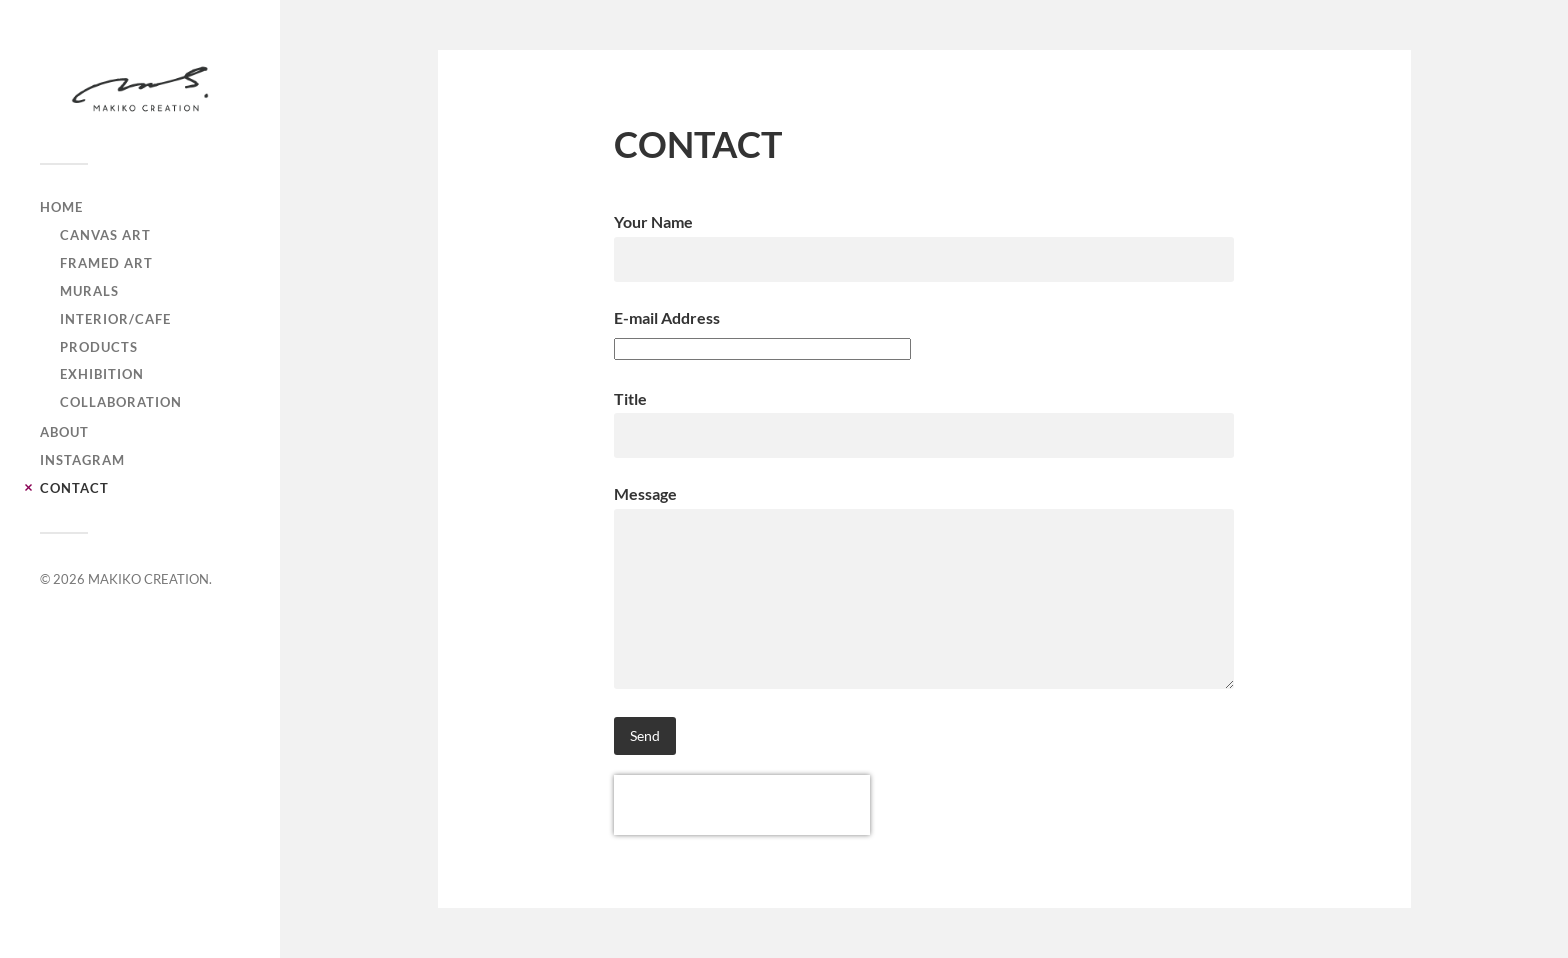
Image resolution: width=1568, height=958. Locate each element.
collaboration (121, 402)
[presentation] (742, 805)
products (99, 347)
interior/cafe (115, 319)
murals (89, 291)
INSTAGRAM (82, 460)
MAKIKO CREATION (148, 579)
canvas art (105, 235)
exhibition (102, 374)
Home (61, 207)
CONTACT (74, 488)
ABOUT (64, 432)
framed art (106, 263)
